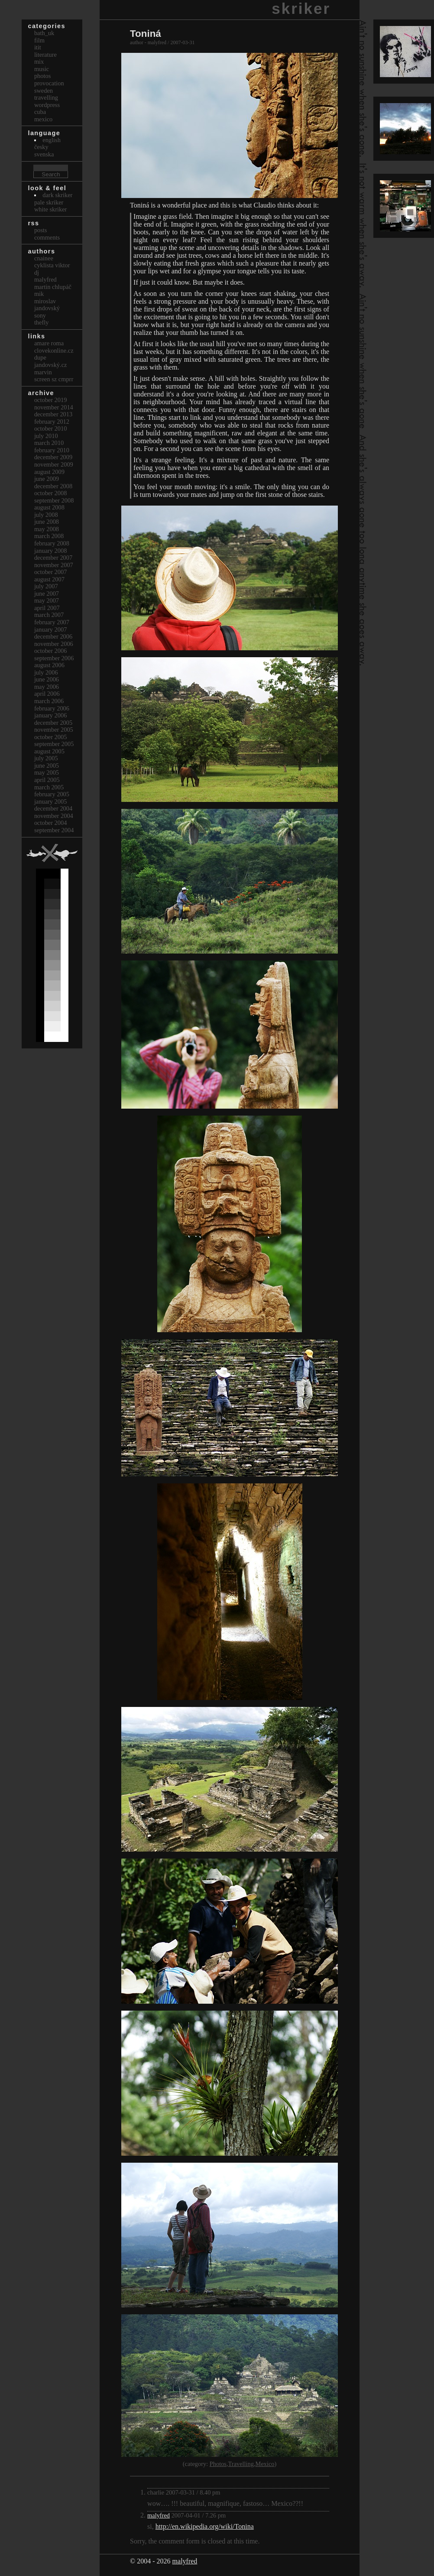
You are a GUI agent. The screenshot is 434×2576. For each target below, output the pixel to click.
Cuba (40, 111)
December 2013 (53, 414)
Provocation (49, 83)
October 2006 (50, 650)
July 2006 (46, 672)
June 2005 (46, 765)
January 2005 (50, 801)
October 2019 (50, 399)
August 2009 (49, 471)
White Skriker (50, 209)
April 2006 (47, 693)
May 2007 (46, 600)
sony (40, 315)
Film (39, 40)
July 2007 (46, 586)
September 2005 (54, 743)
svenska (44, 154)
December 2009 (53, 457)
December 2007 (53, 557)
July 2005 (46, 758)
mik (39, 293)
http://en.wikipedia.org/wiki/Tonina (204, 2526)
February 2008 (51, 543)
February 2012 (51, 421)
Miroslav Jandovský (47, 305)
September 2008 (54, 500)
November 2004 (53, 815)
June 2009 (46, 478)
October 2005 (50, 736)
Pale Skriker (49, 202)
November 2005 (53, 729)
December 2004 (53, 808)
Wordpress (47, 104)
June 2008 (46, 521)
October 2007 (50, 571)
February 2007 (51, 622)
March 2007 (49, 614)
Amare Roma (49, 343)
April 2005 (47, 779)
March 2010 (49, 442)
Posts (40, 230)
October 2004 (50, 822)
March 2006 (49, 701)
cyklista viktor (52, 265)
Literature (45, 54)
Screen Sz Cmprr (53, 379)
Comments (47, 237)
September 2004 (54, 830)
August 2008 (49, 507)
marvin (43, 372)
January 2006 (50, 715)
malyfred (158, 2515)
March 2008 (49, 535)
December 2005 (53, 722)
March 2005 (49, 787)
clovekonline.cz (54, 350)
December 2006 (53, 636)
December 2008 (53, 486)
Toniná (145, 33)
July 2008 (46, 514)
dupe (40, 357)
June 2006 (46, 679)
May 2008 (46, 529)
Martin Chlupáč (52, 286)
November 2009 (53, 464)
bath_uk (44, 32)
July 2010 (46, 435)
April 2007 (47, 607)
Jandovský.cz (50, 364)
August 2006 (49, 665)
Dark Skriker (57, 194)
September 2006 (54, 658)
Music (41, 68)
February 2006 (51, 708)
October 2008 (50, 493)
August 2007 (49, 579)
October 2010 (50, 428)
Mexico (265, 2463)
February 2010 (51, 450)
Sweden (43, 90)
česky (41, 146)
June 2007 (46, 593)
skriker (301, 8)
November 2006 (53, 643)
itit (37, 47)
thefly (41, 322)
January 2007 (50, 629)
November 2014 (53, 407)
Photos (218, 2463)
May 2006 (46, 686)
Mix (39, 61)
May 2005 (46, 772)
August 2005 (49, 751)
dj (36, 272)
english (51, 139)
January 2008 (50, 550)
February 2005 (51, 794)
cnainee (43, 258)
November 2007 (53, 564)
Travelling (241, 2463)
